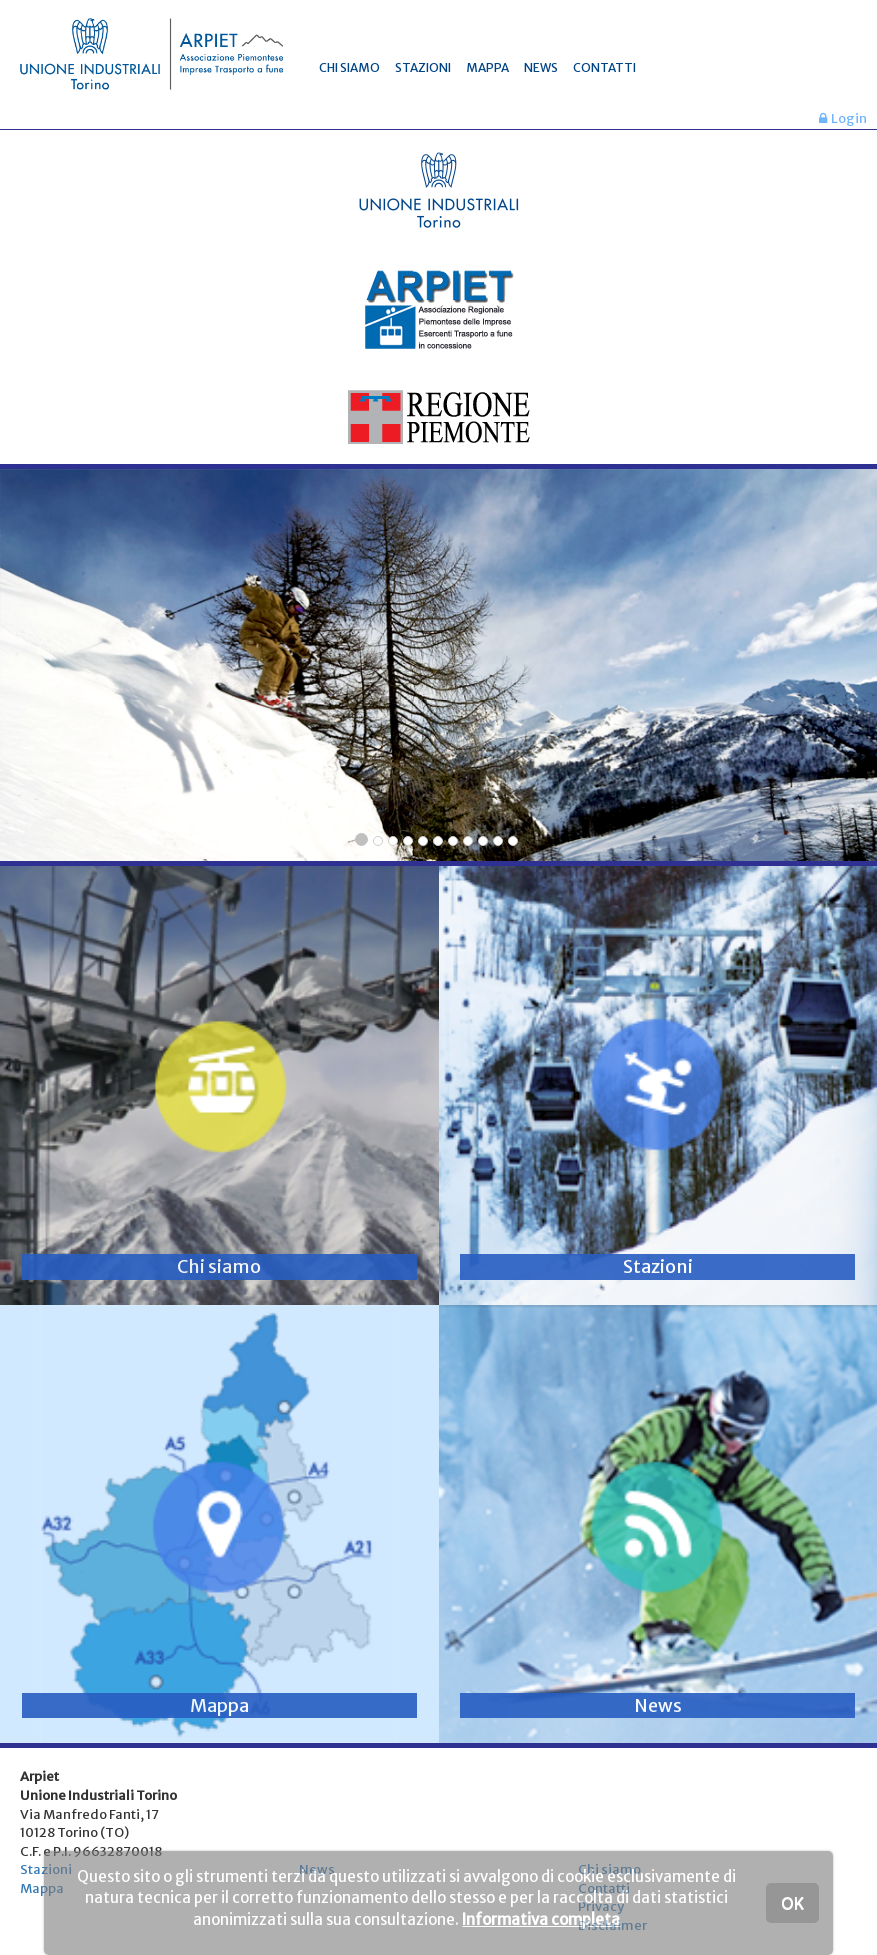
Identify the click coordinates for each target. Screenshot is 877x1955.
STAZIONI (423, 67)
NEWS (541, 67)
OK (792, 1903)
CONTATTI (604, 67)
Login (843, 118)
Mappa (42, 1888)
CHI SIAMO (349, 67)
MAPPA (487, 67)
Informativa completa (541, 1919)
